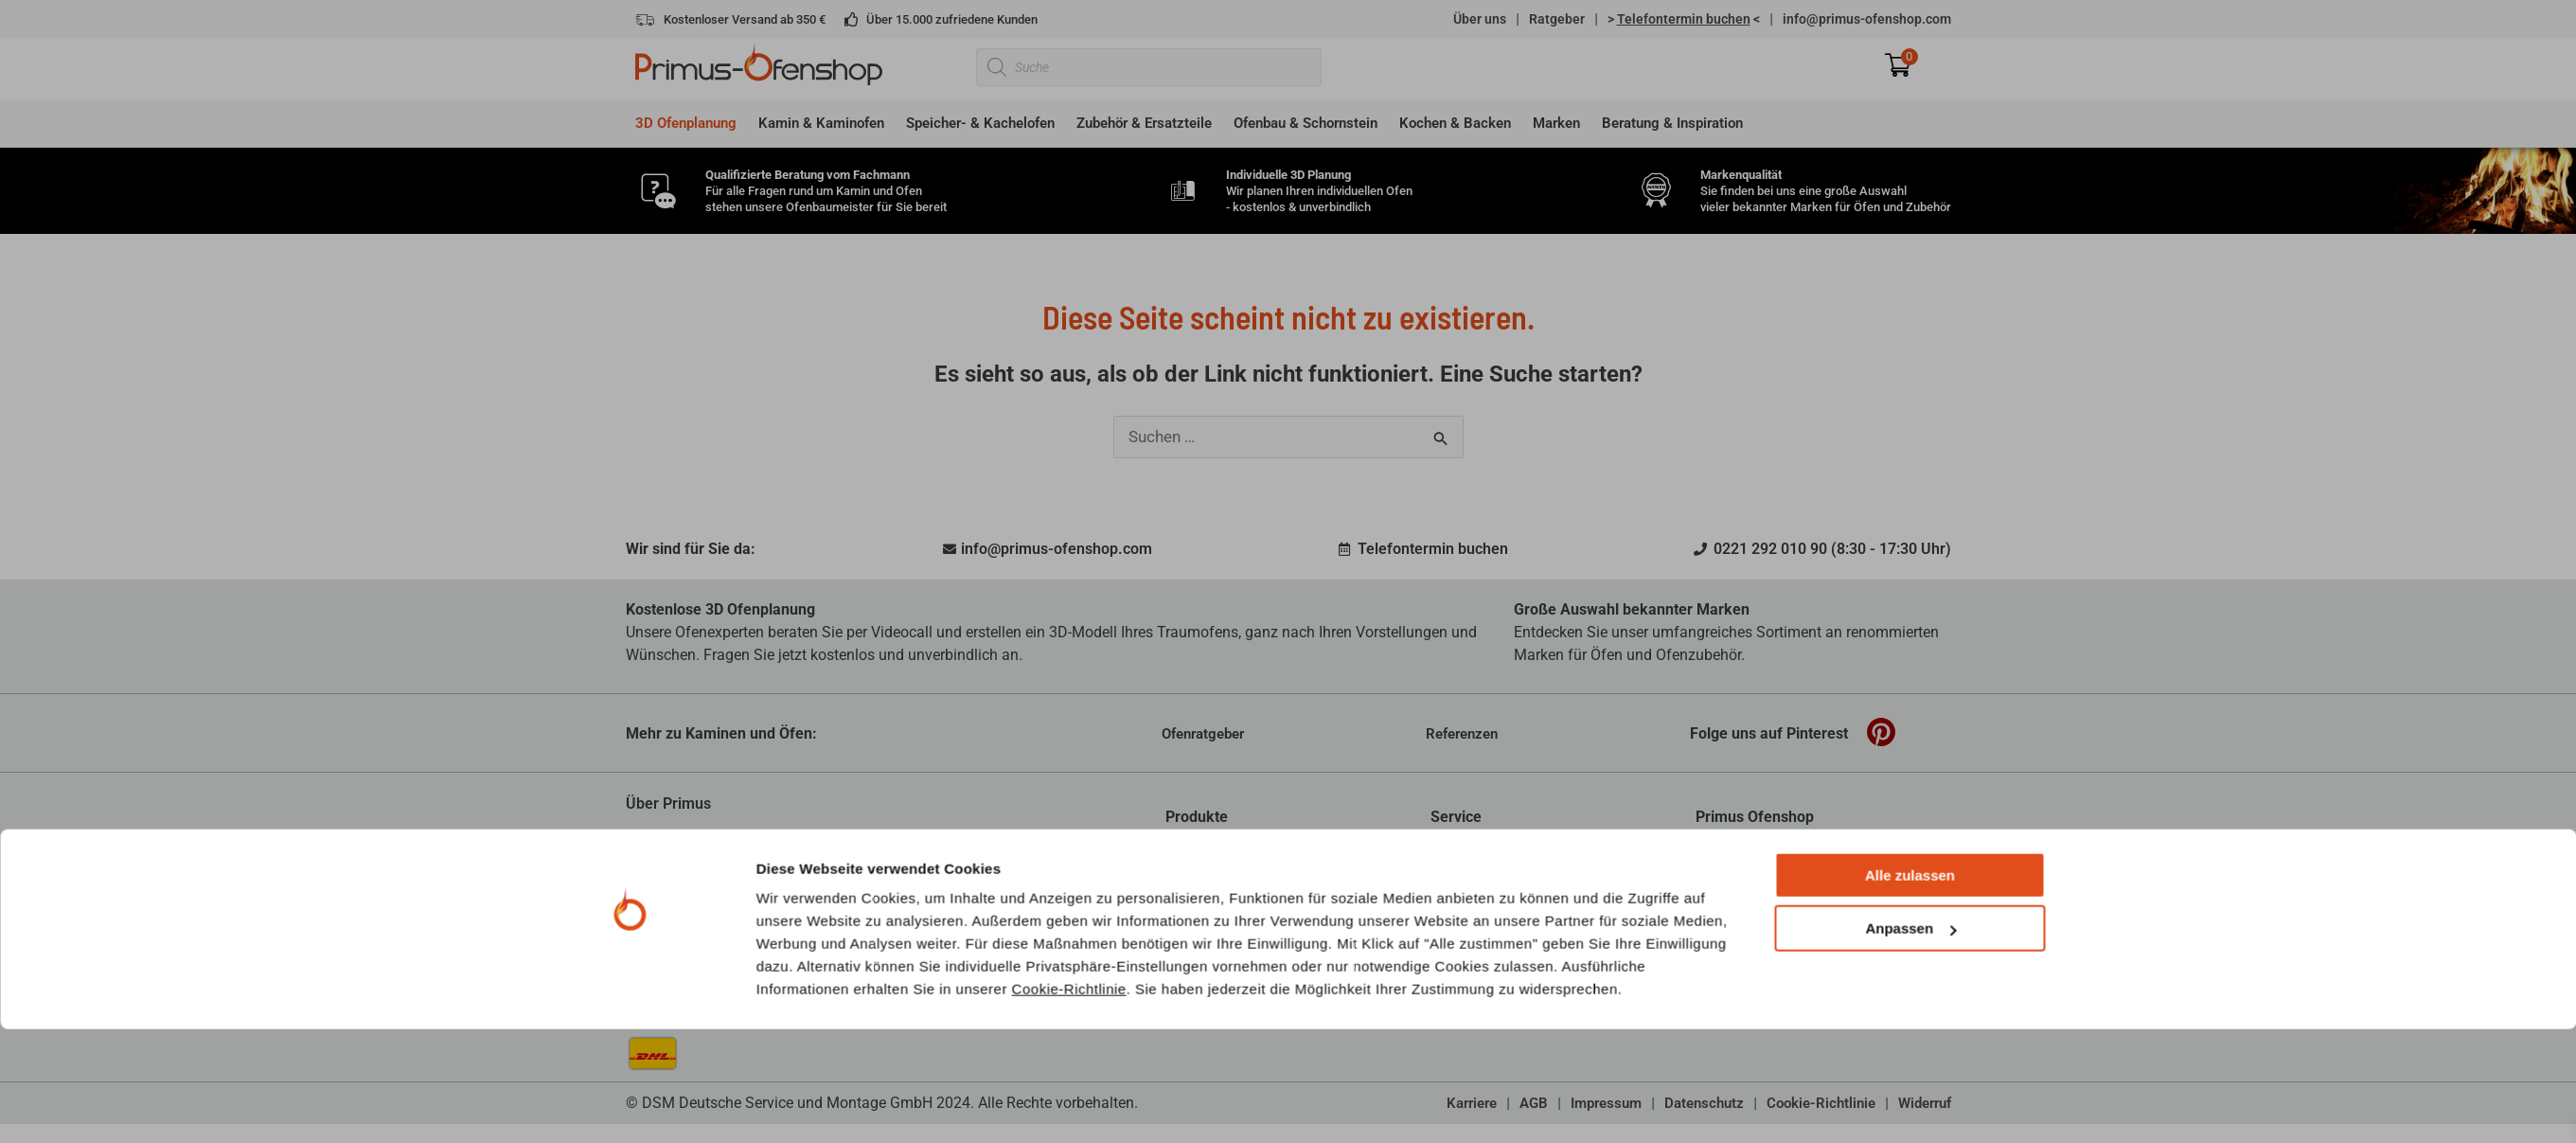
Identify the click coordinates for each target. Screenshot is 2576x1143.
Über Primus (668, 804)
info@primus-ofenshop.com (1867, 19)
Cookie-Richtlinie (1069, 1103)
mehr (1023, 887)
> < (1684, 19)
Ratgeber (1557, 19)
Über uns (1479, 19)
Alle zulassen (1910, 989)
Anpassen (1910, 1043)
